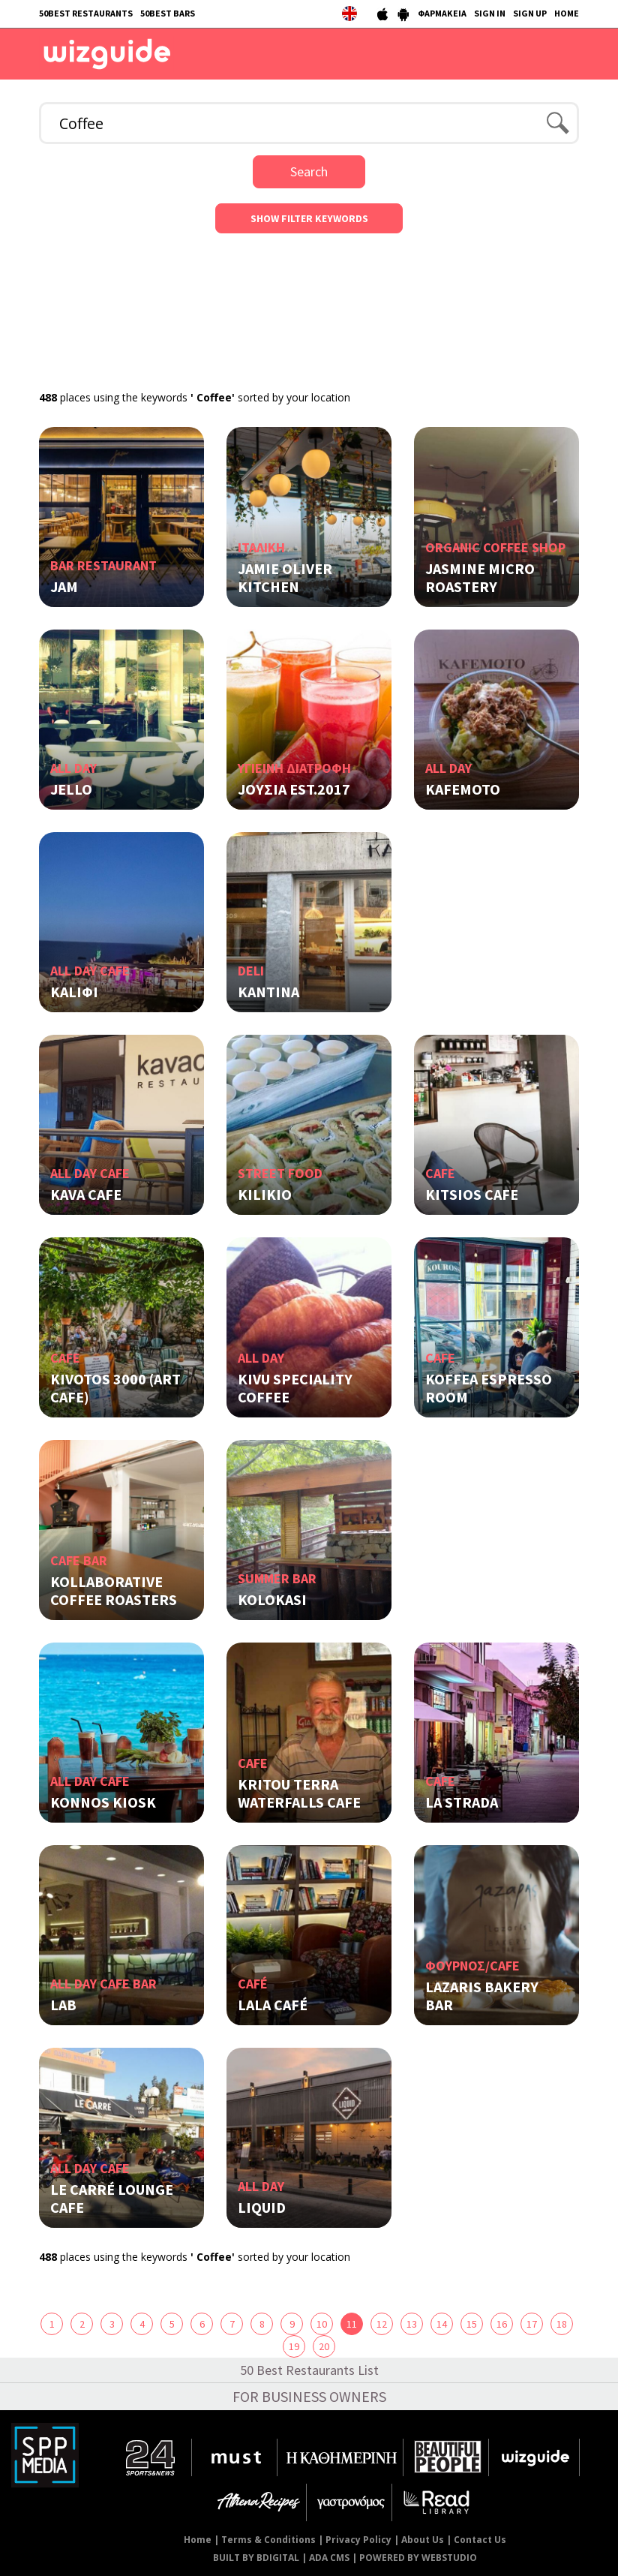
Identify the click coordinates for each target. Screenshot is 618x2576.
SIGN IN (490, 13)
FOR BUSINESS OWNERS (309, 2396)
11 (351, 2324)
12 (381, 2324)
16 (501, 2324)
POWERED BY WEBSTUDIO (418, 2557)
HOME (566, 13)
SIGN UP (530, 13)
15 (471, 2324)
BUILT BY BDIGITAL (256, 2557)
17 (531, 2324)
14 (441, 2324)
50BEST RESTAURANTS (86, 13)
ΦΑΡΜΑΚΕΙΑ (442, 13)
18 (561, 2324)
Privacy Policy (359, 2539)
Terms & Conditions (268, 2539)
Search (309, 171)
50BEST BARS (167, 13)
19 (294, 2346)
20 (324, 2346)
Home (198, 2539)
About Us (422, 2539)
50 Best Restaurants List (309, 2370)
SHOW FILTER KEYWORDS (309, 218)
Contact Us (480, 2539)
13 (411, 2324)
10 (321, 2324)
